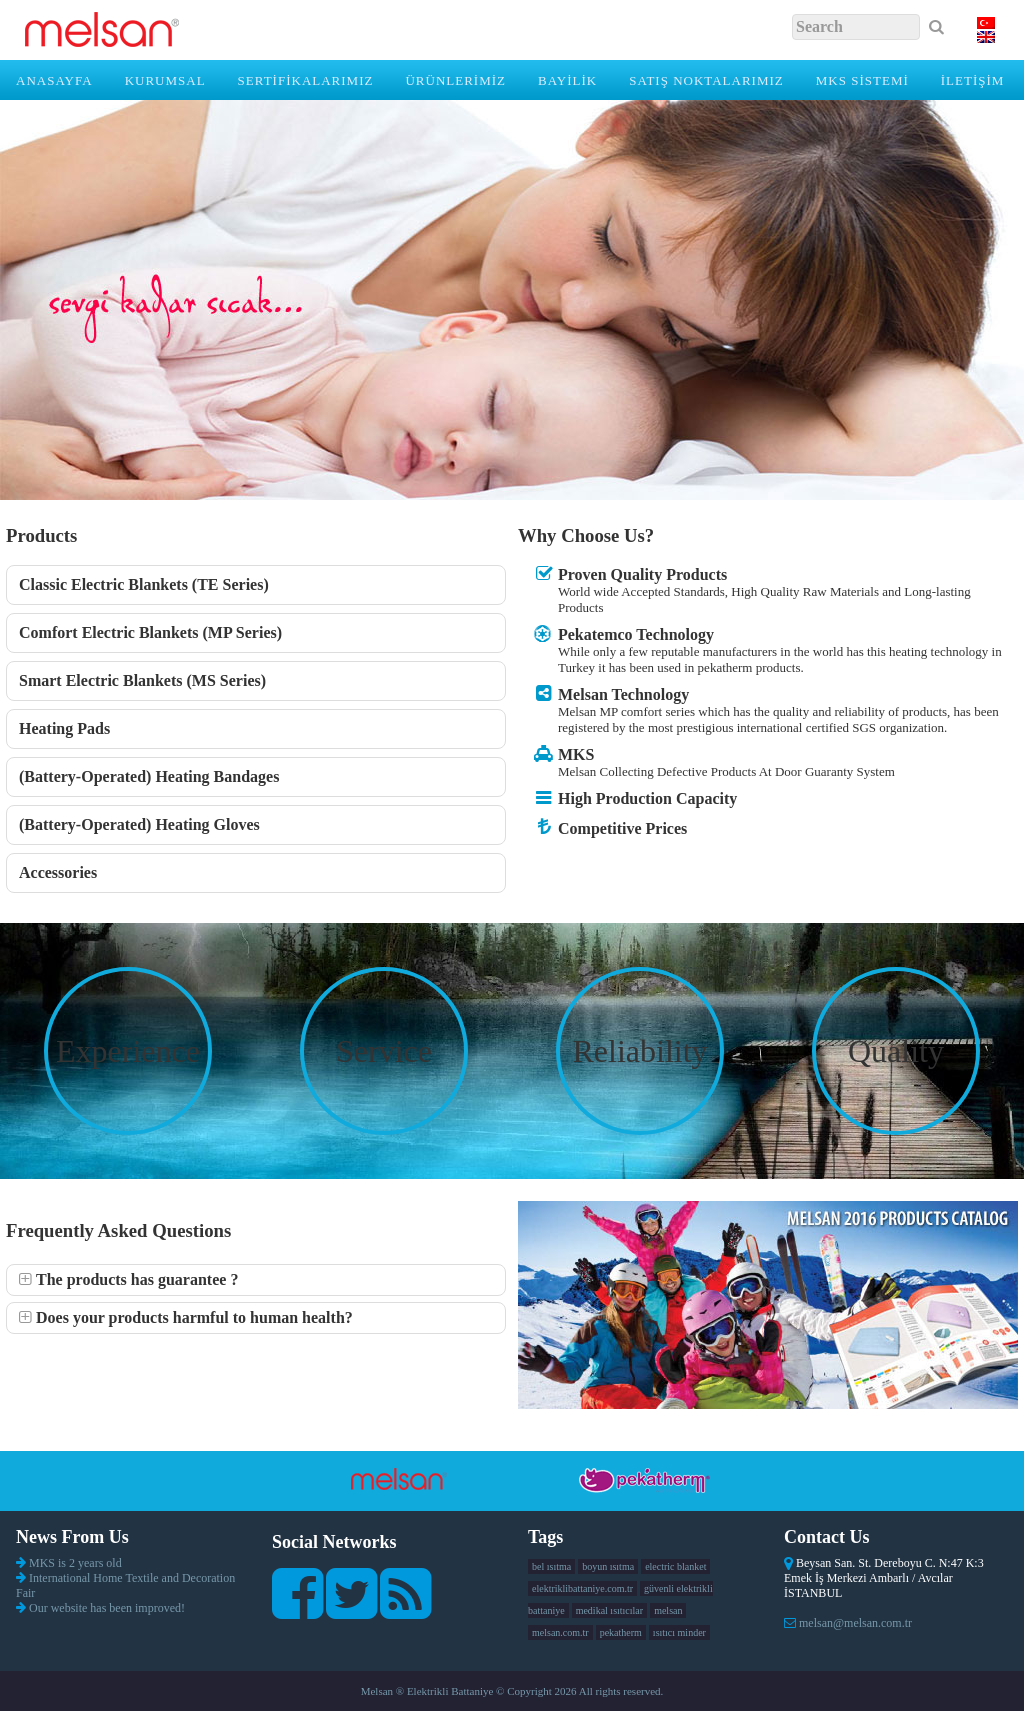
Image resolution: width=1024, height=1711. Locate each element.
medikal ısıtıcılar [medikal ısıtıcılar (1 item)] (609, 1610)
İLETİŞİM (973, 80)
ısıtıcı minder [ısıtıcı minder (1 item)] (679, 1632)
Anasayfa (54, 80)
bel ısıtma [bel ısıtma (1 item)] (551, 1566)
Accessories (58, 872)
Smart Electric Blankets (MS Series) (142, 680)
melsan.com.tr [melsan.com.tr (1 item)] (560, 1632)
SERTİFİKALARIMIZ (306, 80)
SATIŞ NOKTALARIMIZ (706, 80)
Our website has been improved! (107, 1608)
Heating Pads (64, 728)
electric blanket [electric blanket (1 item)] (675, 1566)
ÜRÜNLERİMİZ (455, 80)
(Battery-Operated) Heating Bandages (149, 776)
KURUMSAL (165, 80)
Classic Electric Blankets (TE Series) (144, 584)
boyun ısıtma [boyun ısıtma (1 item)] (608, 1566)
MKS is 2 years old (75, 1563)
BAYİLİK (567, 80)
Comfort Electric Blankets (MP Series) (150, 632)
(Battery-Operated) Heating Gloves (139, 824)
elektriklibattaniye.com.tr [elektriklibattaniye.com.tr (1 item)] (582, 1588)
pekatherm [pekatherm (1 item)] (621, 1632)
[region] (512, 300)
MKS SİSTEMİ (862, 80)
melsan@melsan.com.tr (855, 1623)
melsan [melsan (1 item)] (668, 1610)
